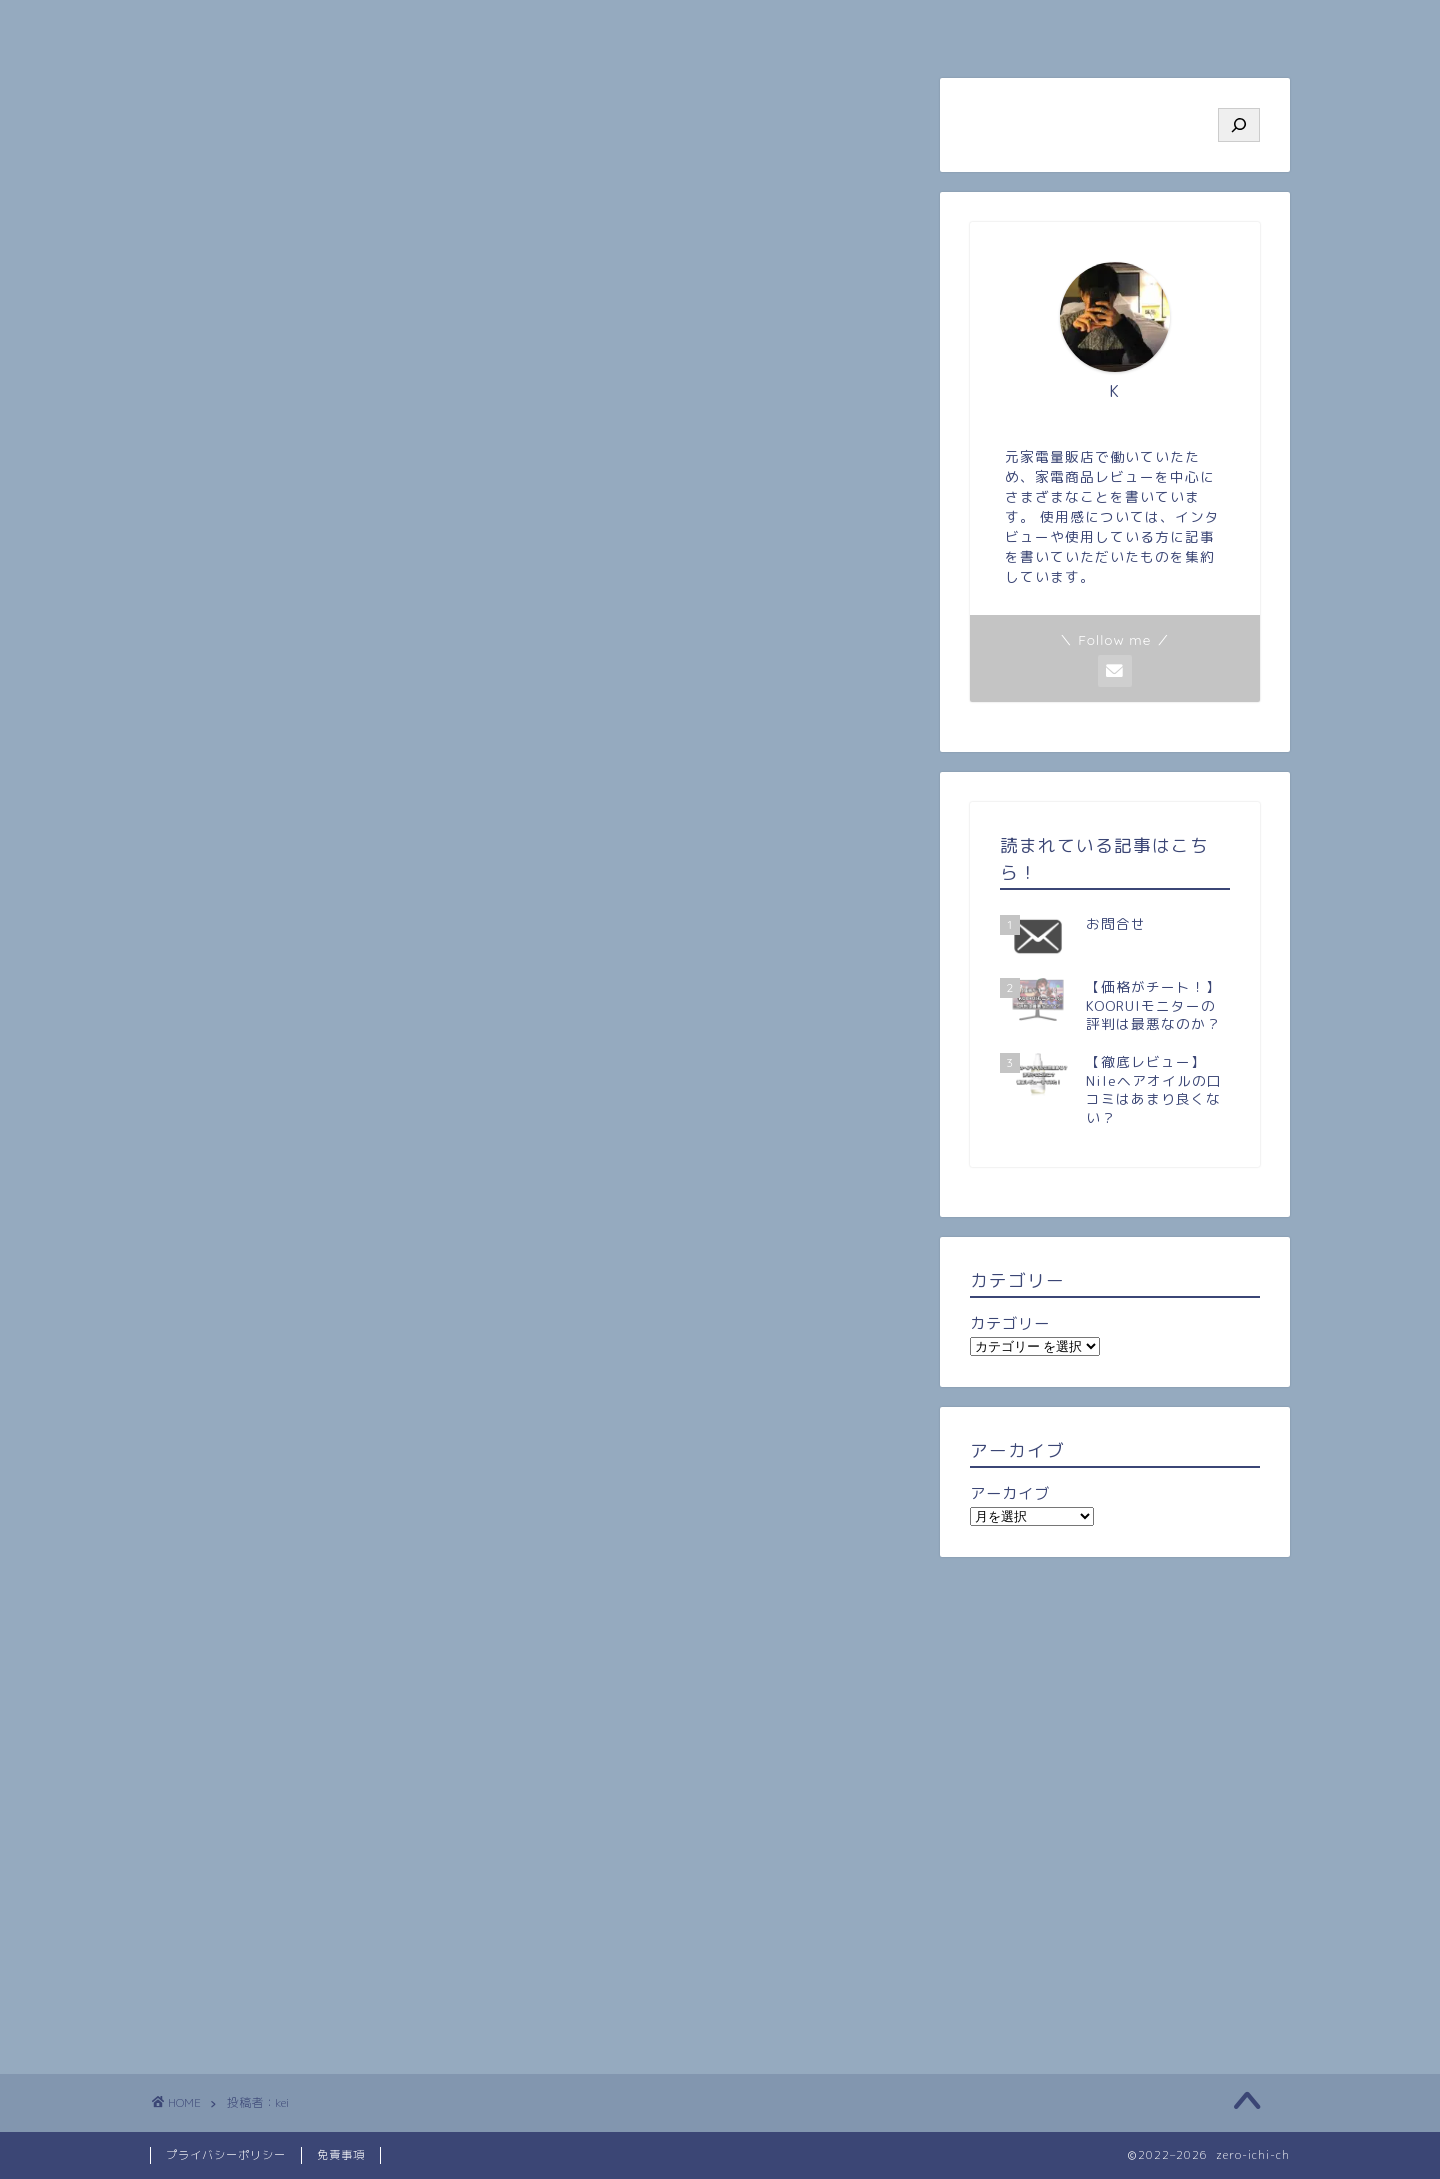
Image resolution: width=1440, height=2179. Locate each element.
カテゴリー (1010, 1323)
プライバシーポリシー (226, 2155)
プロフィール (435, 26)
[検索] (1239, 125)
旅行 (815, 26)
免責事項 (341, 2155)
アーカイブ (1010, 1493)
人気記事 (625, 26)
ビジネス (1005, 26)
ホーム (245, 26)
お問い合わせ (1195, 26)
